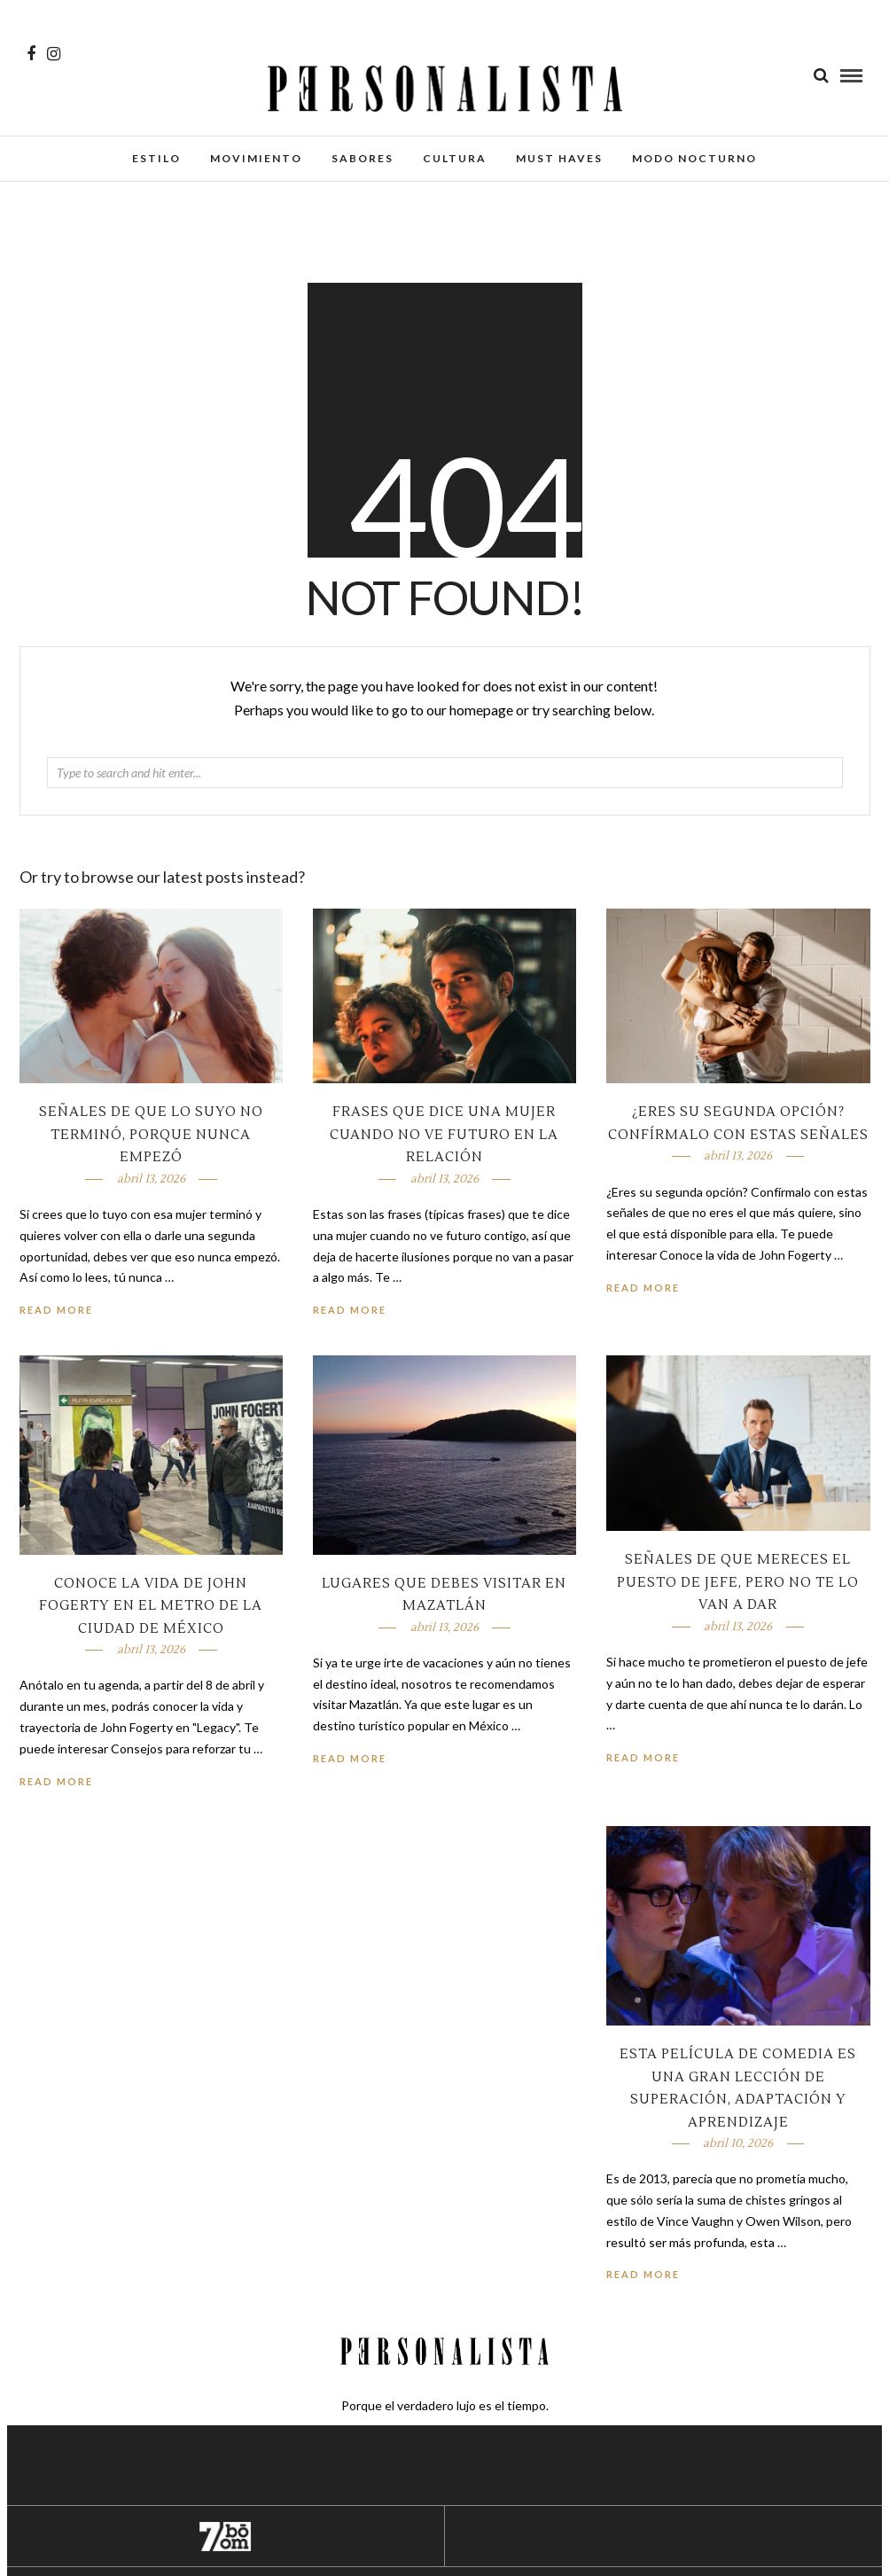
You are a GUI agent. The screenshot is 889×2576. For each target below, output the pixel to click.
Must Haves (559, 158)
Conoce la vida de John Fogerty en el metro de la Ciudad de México (150, 1606)
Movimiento (256, 158)
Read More (643, 1287)
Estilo (156, 158)
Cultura (455, 158)
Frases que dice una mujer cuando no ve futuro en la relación (444, 1135)
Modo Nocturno (694, 158)
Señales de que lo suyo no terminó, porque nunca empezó (151, 1135)
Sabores (362, 158)
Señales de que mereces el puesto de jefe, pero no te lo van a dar (738, 1582)
